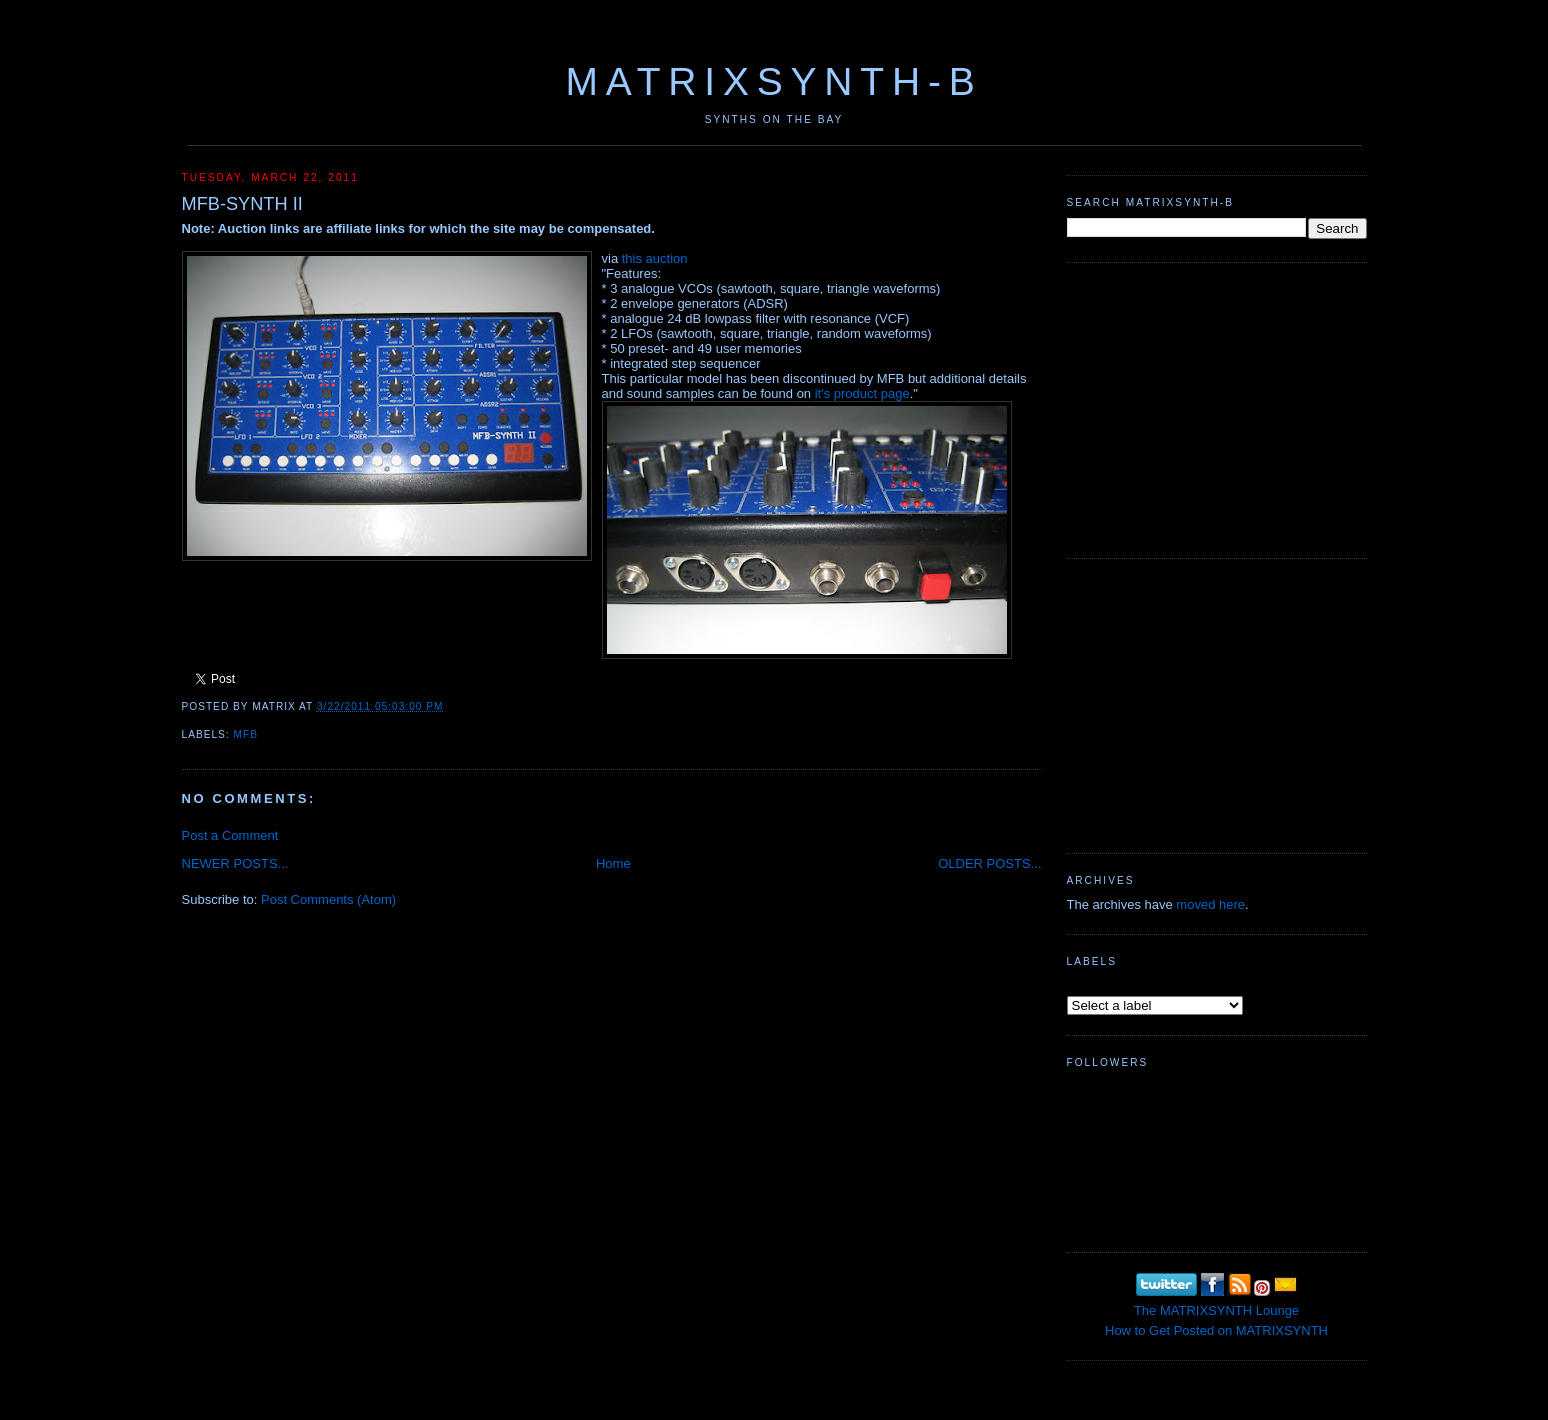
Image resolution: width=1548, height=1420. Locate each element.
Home (613, 863)
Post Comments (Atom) (328, 899)
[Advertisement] (1217, 408)
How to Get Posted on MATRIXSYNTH (1216, 1330)
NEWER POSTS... (235, 863)
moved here (1210, 904)
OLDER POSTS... (989, 863)
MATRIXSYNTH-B (773, 81)
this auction (655, 258)
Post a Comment (230, 835)
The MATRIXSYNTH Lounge (1216, 1310)
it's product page (862, 393)
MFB (246, 734)
